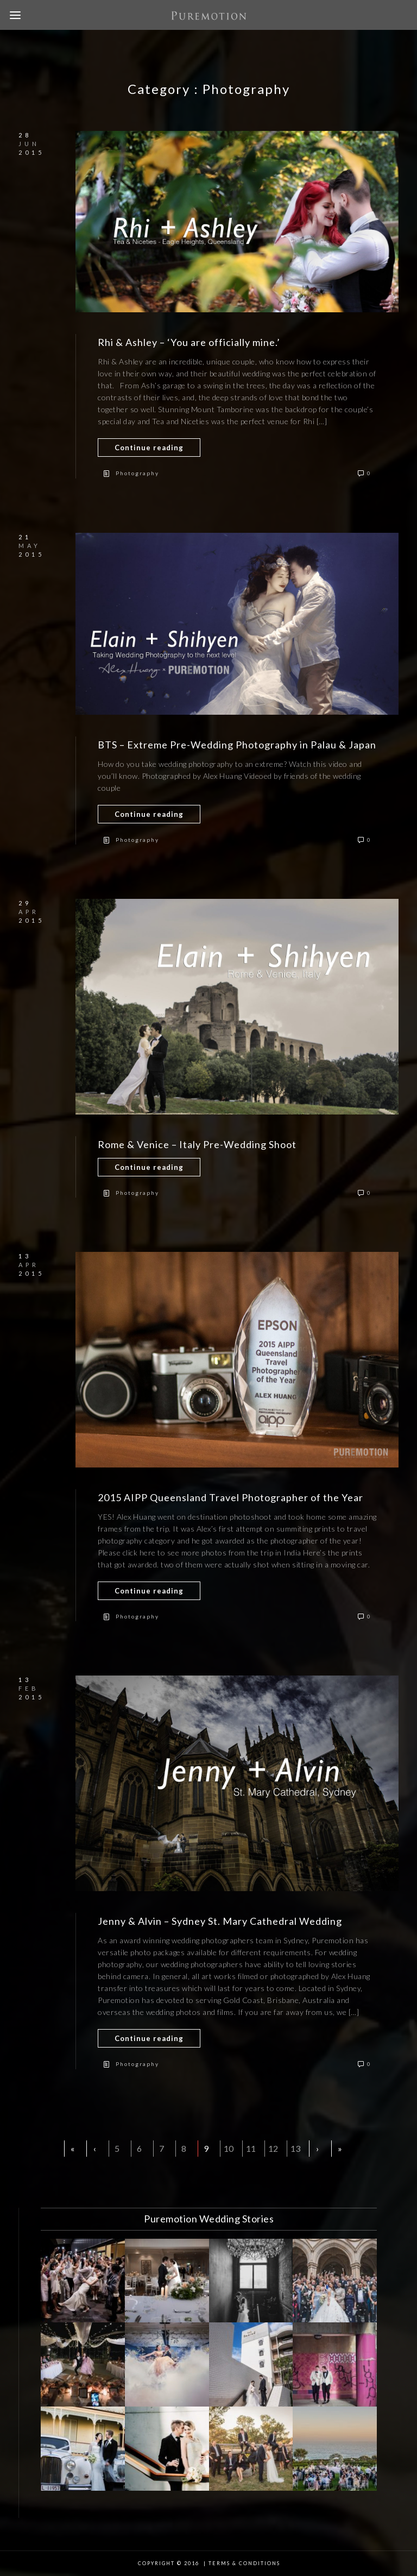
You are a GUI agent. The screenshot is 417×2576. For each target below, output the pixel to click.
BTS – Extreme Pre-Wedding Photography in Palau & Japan (237, 745)
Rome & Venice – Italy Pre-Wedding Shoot (197, 1144)
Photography (137, 473)
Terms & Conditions (244, 2563)
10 (228, 2148)
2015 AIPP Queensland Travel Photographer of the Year (230, 1497)
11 (251, 2148)
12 (273, 2148)
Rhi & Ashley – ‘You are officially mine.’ (189, 342)
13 (295, 2148)
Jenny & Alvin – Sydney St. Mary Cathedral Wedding (220, 1921)
